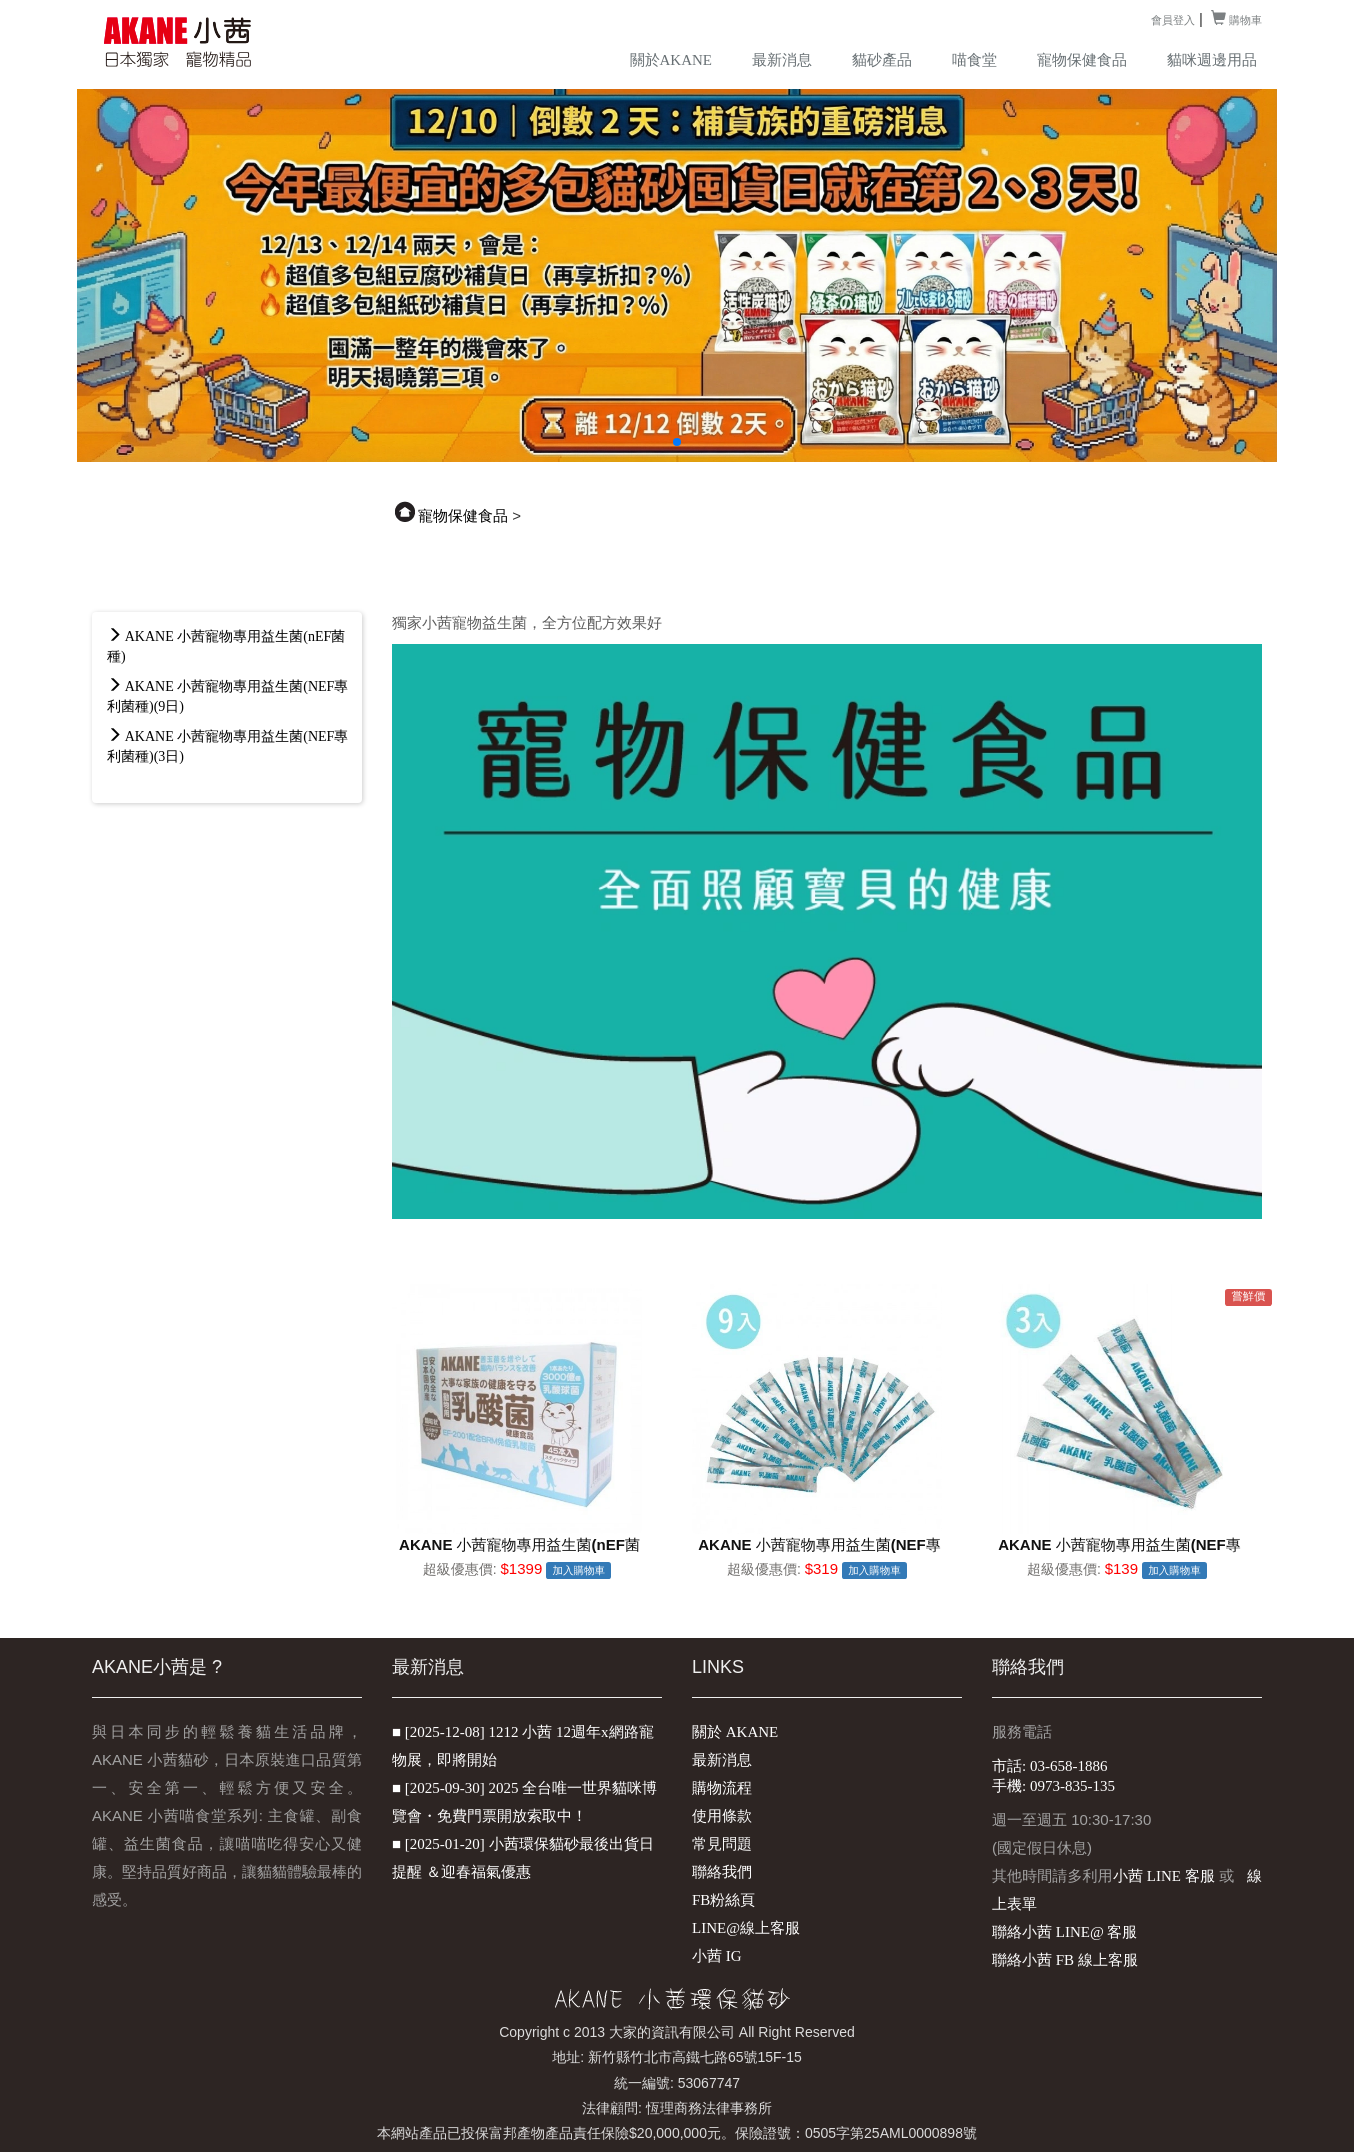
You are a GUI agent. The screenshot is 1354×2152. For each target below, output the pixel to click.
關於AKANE (671, 60)
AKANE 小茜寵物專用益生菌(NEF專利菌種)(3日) (227, 746)
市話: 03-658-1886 (1049, 1766)
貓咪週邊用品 (1212, 60)
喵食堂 (974, 60)
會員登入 (1173, 19)
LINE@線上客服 (746, 1928)
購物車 (1236, 19)
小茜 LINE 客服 (1164, 1876)
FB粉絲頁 (723, 1900)
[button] (677, 442)
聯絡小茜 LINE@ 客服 (1064, 1932)
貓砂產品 (882, 60)
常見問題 (722, 1844)
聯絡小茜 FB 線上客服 (1065, 1960)
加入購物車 (578, 1570)
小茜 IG (717, 1956)
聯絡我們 (722, 1872)
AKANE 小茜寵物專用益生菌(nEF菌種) (226, 646)
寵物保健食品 (1082, 60)
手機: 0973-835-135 (1053, 1786)
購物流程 (722, 1788)
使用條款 (722, 1816)
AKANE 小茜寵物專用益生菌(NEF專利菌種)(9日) (227, 696)
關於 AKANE (735, 1732)
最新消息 (782, 60)
